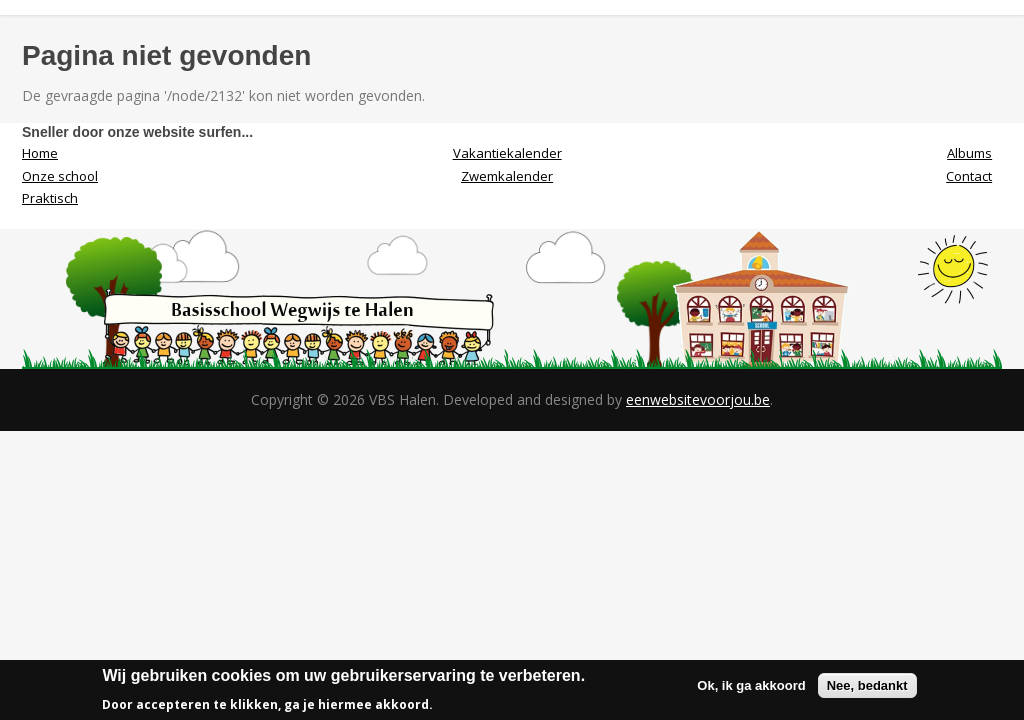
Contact (969, 176)
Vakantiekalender (507, 153)
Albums (969, 153)
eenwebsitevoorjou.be (698, 399)
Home (40, 153)
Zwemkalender (507, 176)
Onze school (60, 176)
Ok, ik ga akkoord (751, 690)
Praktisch (50, 198)
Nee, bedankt (867, 690)
